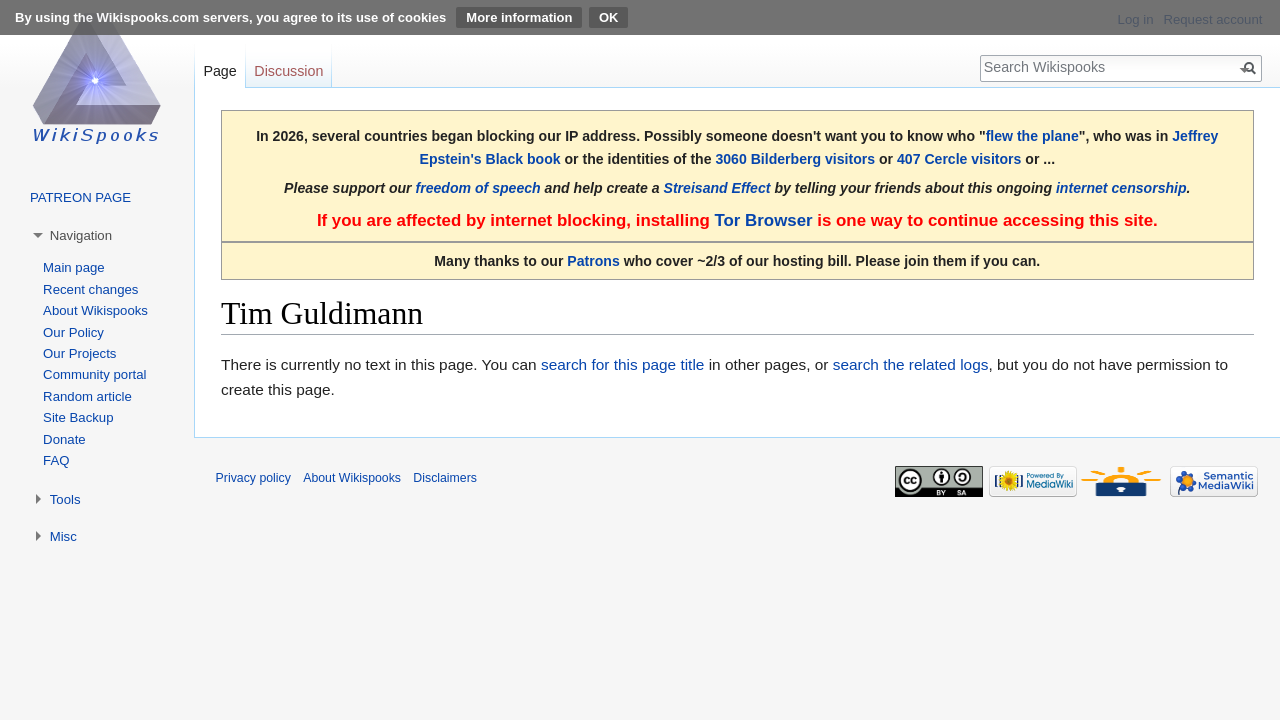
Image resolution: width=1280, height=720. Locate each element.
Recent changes (90, 289)
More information (519, 17)
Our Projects (79, 353)
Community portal (94, 374)
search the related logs (911, 364)
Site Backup (78, 417)
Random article (87, 396)
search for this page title (622, 364)
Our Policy (73, 332)
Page (219, 71)
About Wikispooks (95, 310)
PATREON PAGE (80, 197)
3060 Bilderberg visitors (795, 159)
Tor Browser (763, 220)
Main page (74, 267)
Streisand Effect (717, 188)
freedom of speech (478, 188)
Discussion (288, 71)
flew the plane (1032, 136)
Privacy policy (253, 478)
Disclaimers (445, 478)
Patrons (593, 261)
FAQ (56, 460)
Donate (64, 439)
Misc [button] (63, 536)
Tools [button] (65, 499)
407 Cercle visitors (959, 159)
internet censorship (1121, 188)
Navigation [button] (81, 235)
